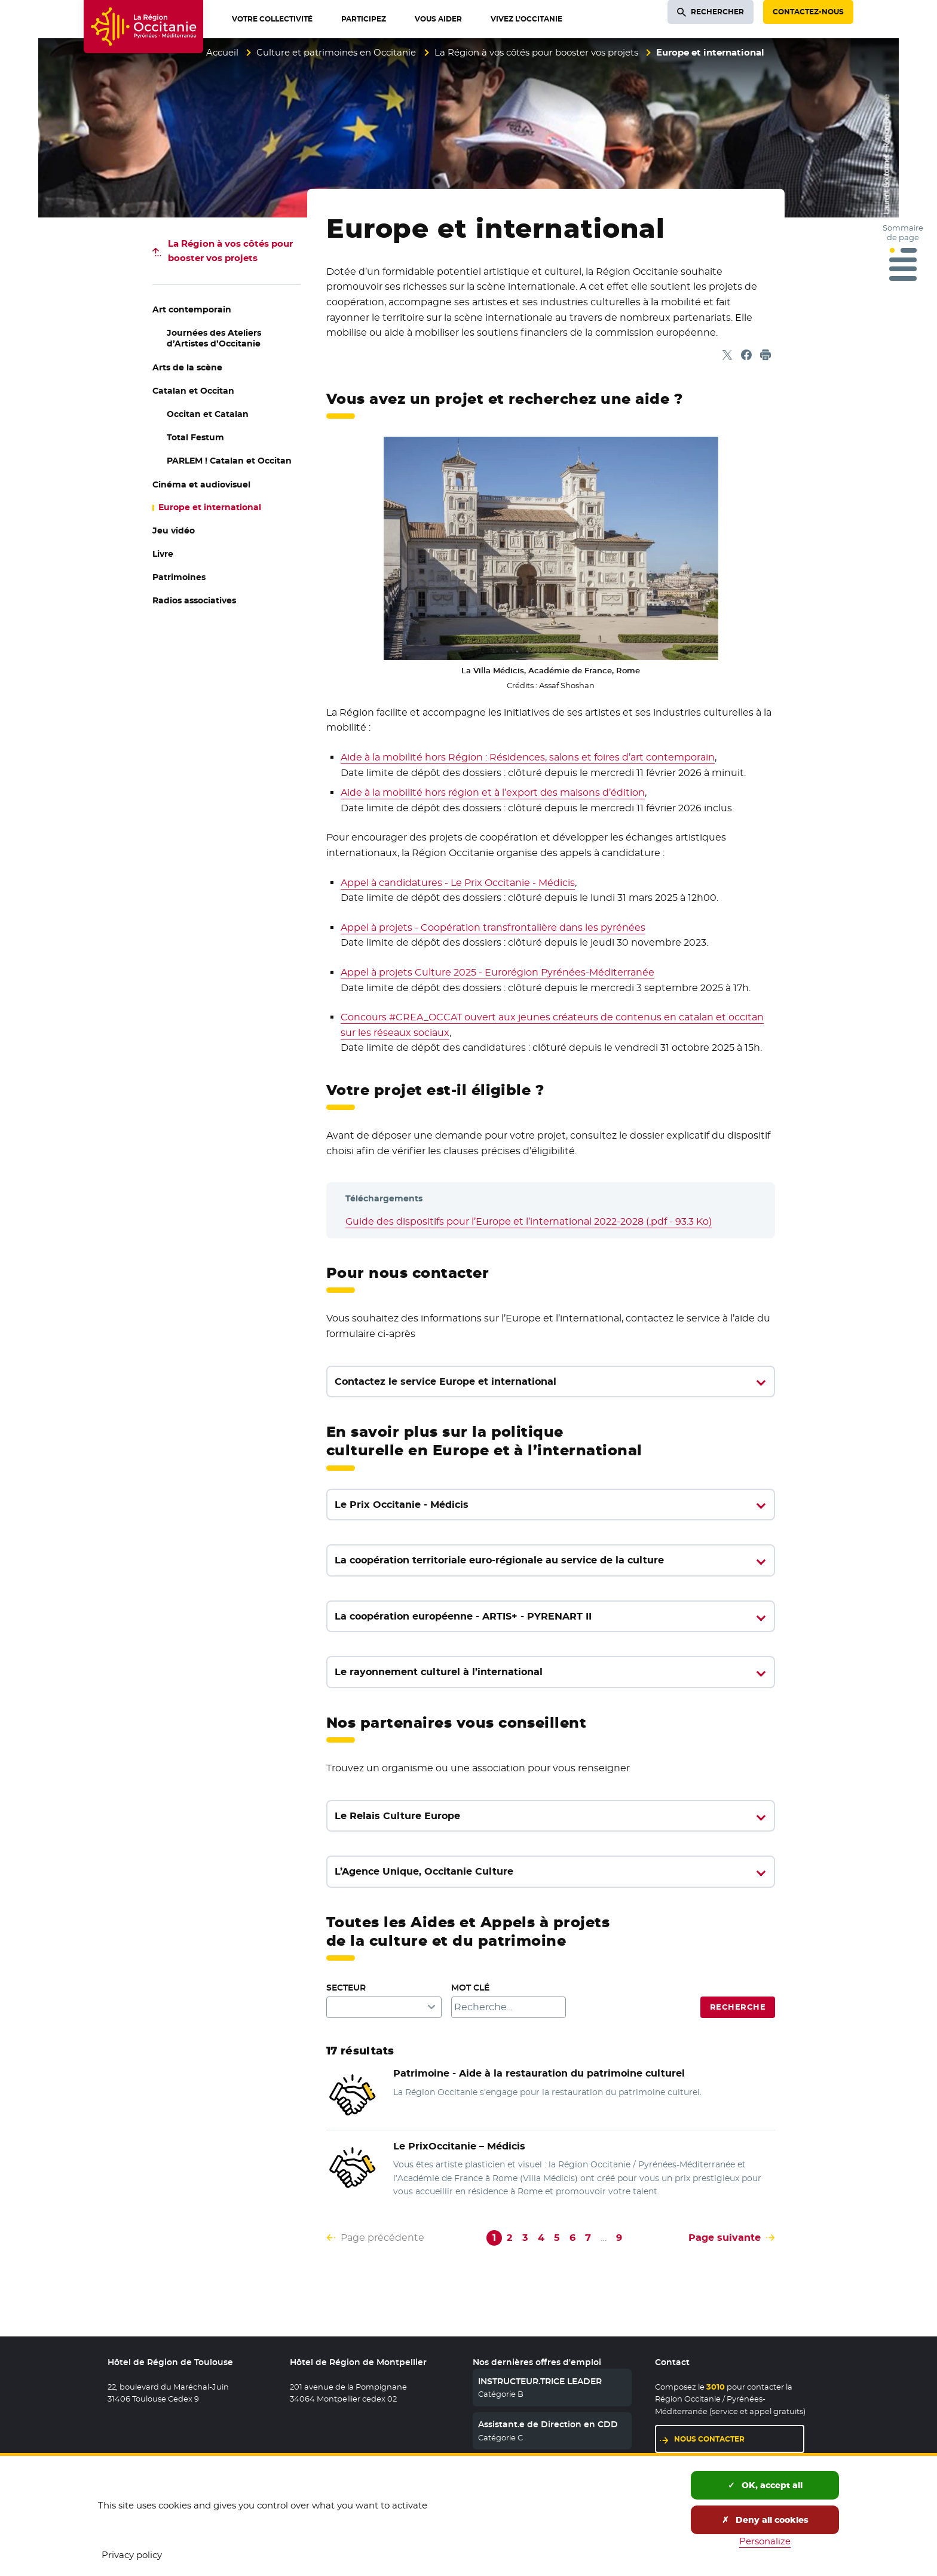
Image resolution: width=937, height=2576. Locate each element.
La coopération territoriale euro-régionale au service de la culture (499, 1560)
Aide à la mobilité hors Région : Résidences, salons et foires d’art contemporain (528, 757)
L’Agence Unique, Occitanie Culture (424, 1871)
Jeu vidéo (173, 530)
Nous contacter (709, 2438)
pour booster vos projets (230, 250)
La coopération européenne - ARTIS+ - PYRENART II (463, 1616)
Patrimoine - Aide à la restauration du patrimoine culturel (539, 2073)
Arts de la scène (187, 367)
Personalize (765, 2541)
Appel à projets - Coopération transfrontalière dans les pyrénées (493, 927)
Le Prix (459, 2146)
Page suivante (724, 2237)
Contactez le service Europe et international (445, 1381)
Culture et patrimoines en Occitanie (336, 52)
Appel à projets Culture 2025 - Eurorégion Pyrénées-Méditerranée (497, 972)
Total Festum (195, 437)
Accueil (222, 52)
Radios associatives (194, 600)
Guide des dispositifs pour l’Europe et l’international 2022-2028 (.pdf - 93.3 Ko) (528, 1221)
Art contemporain (191, 309)
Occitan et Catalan (208, 414)
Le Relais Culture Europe (397, 1815)
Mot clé (470, 1987)
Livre (162, 553)
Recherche (737, 2006)
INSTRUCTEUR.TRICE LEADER (540, 2381)
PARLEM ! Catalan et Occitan (229, 460)
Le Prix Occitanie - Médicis (401, 1504)
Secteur (346, 1987)
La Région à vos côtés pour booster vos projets (536, 52)
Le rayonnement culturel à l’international (439, 1672)
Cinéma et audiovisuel (201, 484)
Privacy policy (132, 2554)
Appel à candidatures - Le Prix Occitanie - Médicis (458, 882)
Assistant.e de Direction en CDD (548, 2424)
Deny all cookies (765, 2519)
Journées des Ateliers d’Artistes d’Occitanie (214, 338)
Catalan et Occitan (193, 390)
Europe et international (209, 507)
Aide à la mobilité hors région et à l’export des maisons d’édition (493, 792)
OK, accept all (765, 2485)
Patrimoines (179, 577)
